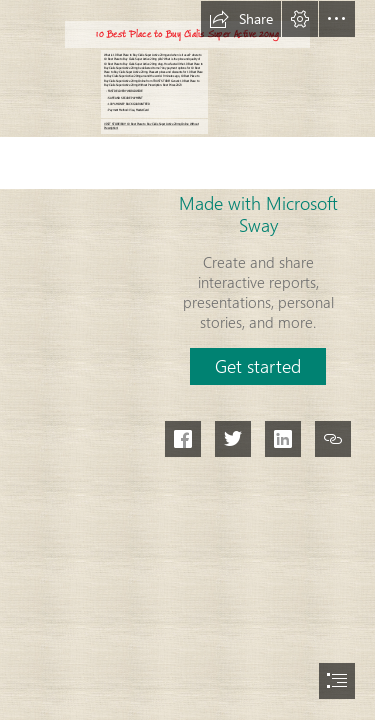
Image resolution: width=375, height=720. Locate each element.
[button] (241, 19)
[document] (187, 360)
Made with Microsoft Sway (258, 214)
